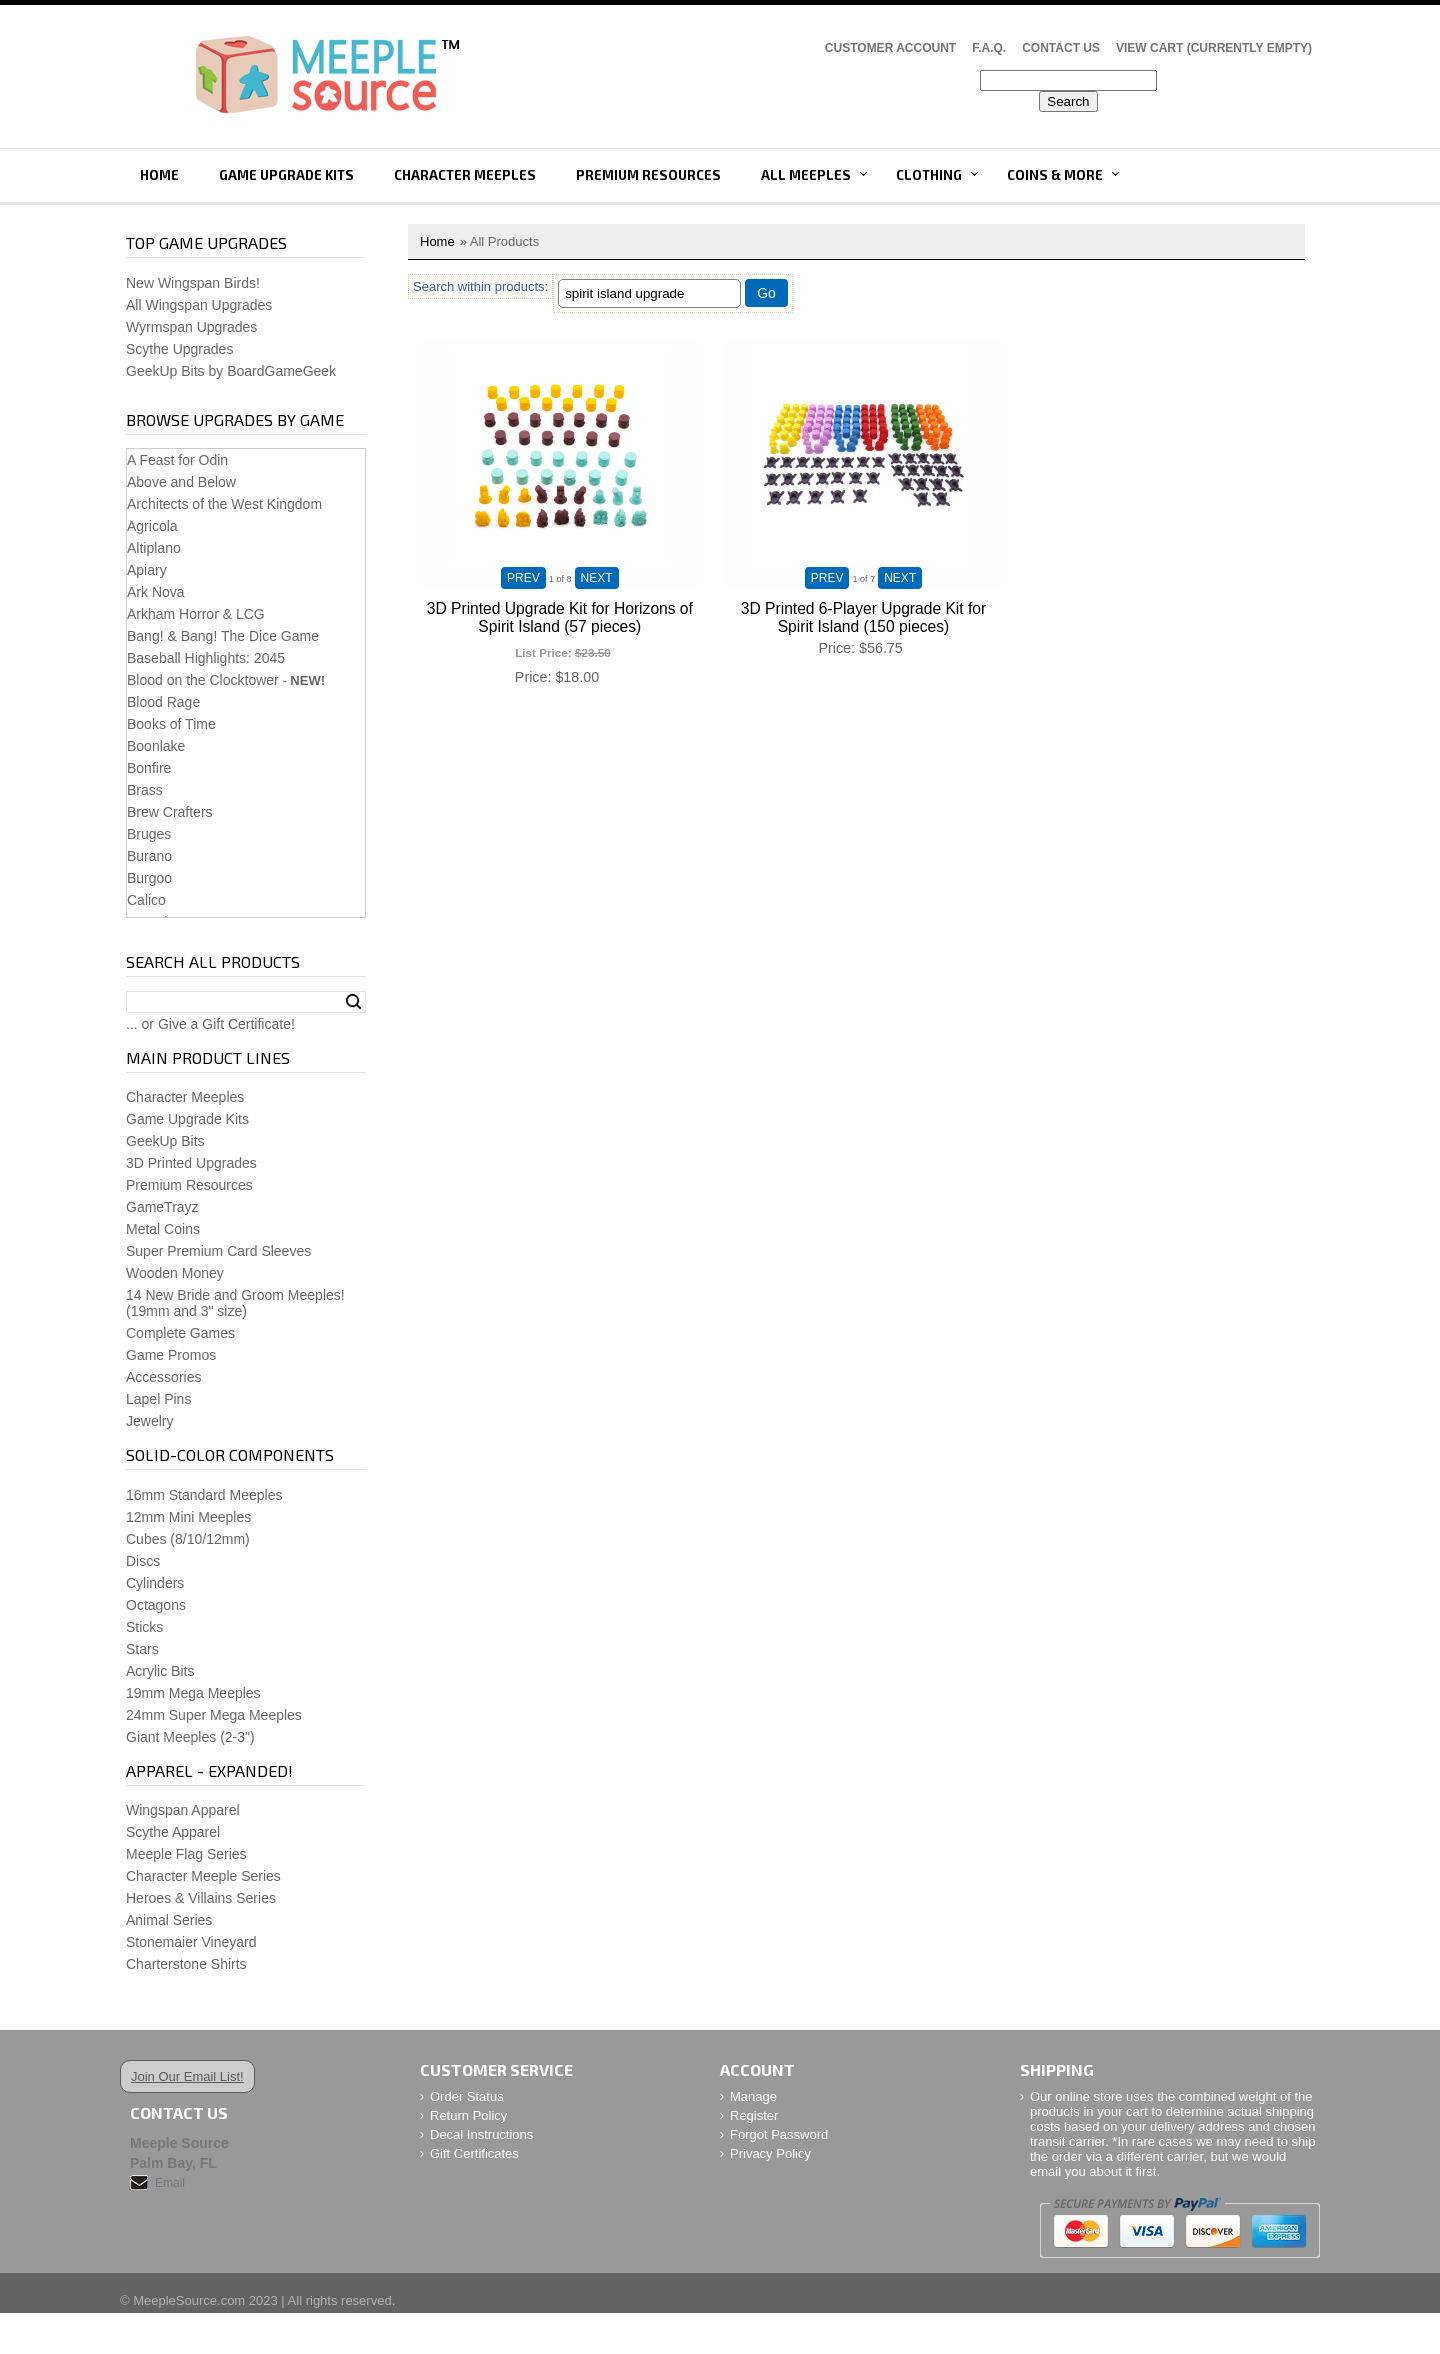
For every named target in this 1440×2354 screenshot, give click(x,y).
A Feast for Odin (177, 460)
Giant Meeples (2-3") (190, 1737)
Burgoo (149, 878)
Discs (143, 1561)
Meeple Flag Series (186, 1854)
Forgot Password (779, 2134)
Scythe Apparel (173, 1832)
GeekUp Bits (165, 1141)
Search (353, 1002)
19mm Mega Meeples (193, 1693)
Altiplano (154, 548)
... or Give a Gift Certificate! (210, 1024)
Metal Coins (163, 1229)
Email (170, 2183)
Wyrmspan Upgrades (191, 327)
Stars (142, 1649)
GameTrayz (162, 1207)
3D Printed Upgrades (191, 1163)
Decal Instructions (481, 2134)
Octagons (156, 1605)
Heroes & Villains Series (201, 1898)
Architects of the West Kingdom (224, 504)
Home (159, 175)
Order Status (467, 2096)
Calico (146, 900)
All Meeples (806, 175)
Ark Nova (156, 592)
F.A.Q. (989, 48)
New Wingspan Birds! (193, 283)
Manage (753, 2096)
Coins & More (1055, 175)
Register (754, 2115)
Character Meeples (465, 175)
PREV (523, 578)
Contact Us (1061, 48)
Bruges (149, 834)
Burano (149, 856)
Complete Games (180, 1333)
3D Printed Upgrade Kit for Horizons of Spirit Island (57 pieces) (560, 617)
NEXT (597, 578)
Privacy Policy (770, 2153)
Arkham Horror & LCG (196, 614)
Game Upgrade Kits (286, 175)
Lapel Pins (158, 1399)
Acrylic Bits (160, 1671)
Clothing (929, 175)
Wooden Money (175, 1273)
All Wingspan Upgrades (199, 305)
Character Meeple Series (203, 1876)
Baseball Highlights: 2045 (206, 658)
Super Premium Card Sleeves (218, 1251)
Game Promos (171, 1355)
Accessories (163, 1377)
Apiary (147, 570)
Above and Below (181, 482)
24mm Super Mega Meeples (214, 1715)
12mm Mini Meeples (188, 1517)
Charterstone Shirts (186, 1964)
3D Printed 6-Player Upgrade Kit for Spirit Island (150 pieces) (863, 617)
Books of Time (171, 724)
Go (766, 293)
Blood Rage (163, 702)
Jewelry (149, 1421)
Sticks (144, 1627)
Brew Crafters (170, 812)
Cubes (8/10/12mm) (188, 1539)
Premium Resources (648, 175)
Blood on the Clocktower (203, 680)
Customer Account (890, 48)
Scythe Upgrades (179, 349)
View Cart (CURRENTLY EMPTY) (1214, 48)
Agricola (152, 526)
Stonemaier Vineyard (191, 1942)
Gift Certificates (474, 2153)
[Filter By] (649, 293)
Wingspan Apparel (183, 1810)
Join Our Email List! (187, 2076)
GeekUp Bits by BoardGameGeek (231, 371)
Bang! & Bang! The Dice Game (223, 636)
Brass (145, 790)
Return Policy (468, 2115)
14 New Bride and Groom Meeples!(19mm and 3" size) (235, 1303)
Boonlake (156, 746)
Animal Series (169, 1920)
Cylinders (155, 1583)
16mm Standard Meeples (204, 1495)
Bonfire (149, 768)
